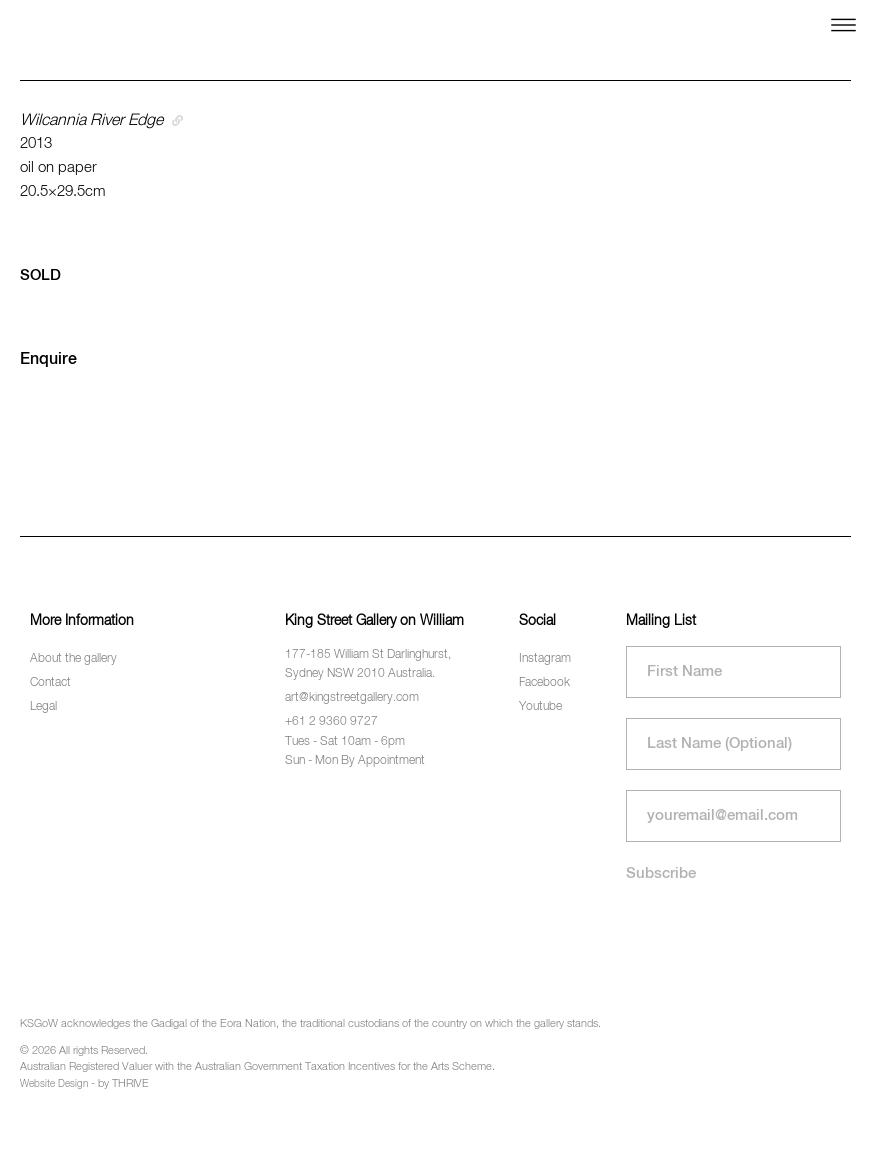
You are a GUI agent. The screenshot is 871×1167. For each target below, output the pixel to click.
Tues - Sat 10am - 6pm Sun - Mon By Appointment (355, 751)
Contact (50, 683)
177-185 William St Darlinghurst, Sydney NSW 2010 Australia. (368, 664)
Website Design (54, 1084)
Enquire (48, 360)
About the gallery (73, 659)
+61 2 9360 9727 (331, 722)
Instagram (545, 659)
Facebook (544, 683)
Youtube (540, 707)
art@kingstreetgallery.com (352, 698)
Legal (43, 707)
